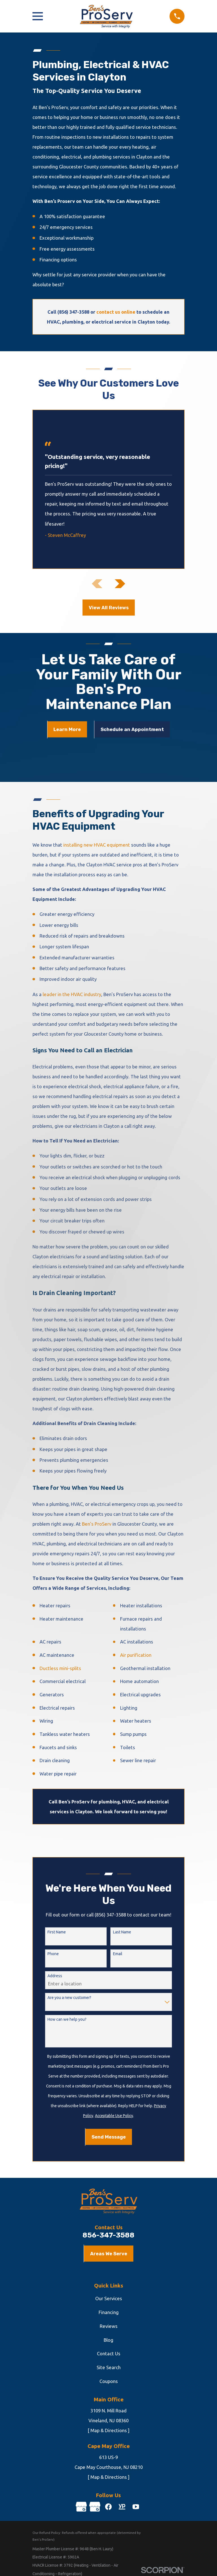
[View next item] (120, 583)
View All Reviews (109, 607)
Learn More (67, 729)
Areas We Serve (108, 2253)
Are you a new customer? (69, 1997)
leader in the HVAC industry (72, 994)
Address (54, 1976)
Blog (108, 2340)
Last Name (122, 1932)
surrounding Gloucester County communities (79, 166)
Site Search (109, 2367)
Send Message (109, 2137)
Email (117, 1953)
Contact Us (108, 2353)
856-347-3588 (108, 2235)
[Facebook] (108, 2506)
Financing (109, 2312)
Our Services (108, 2298)
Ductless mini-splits (60, 1668)
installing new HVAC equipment (96, 844)
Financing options (58, 259)
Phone (53, 1953)
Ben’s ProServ (53, 107)
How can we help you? (66, 2019)
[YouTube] (136, 2506)
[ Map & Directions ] (108, 2430)
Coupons (108, 2381)
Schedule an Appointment (132, 729)
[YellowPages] (122, 2506)
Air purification (135, 1655)
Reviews (109, 2326)
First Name (56, 1932)
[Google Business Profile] (81, 2506)
